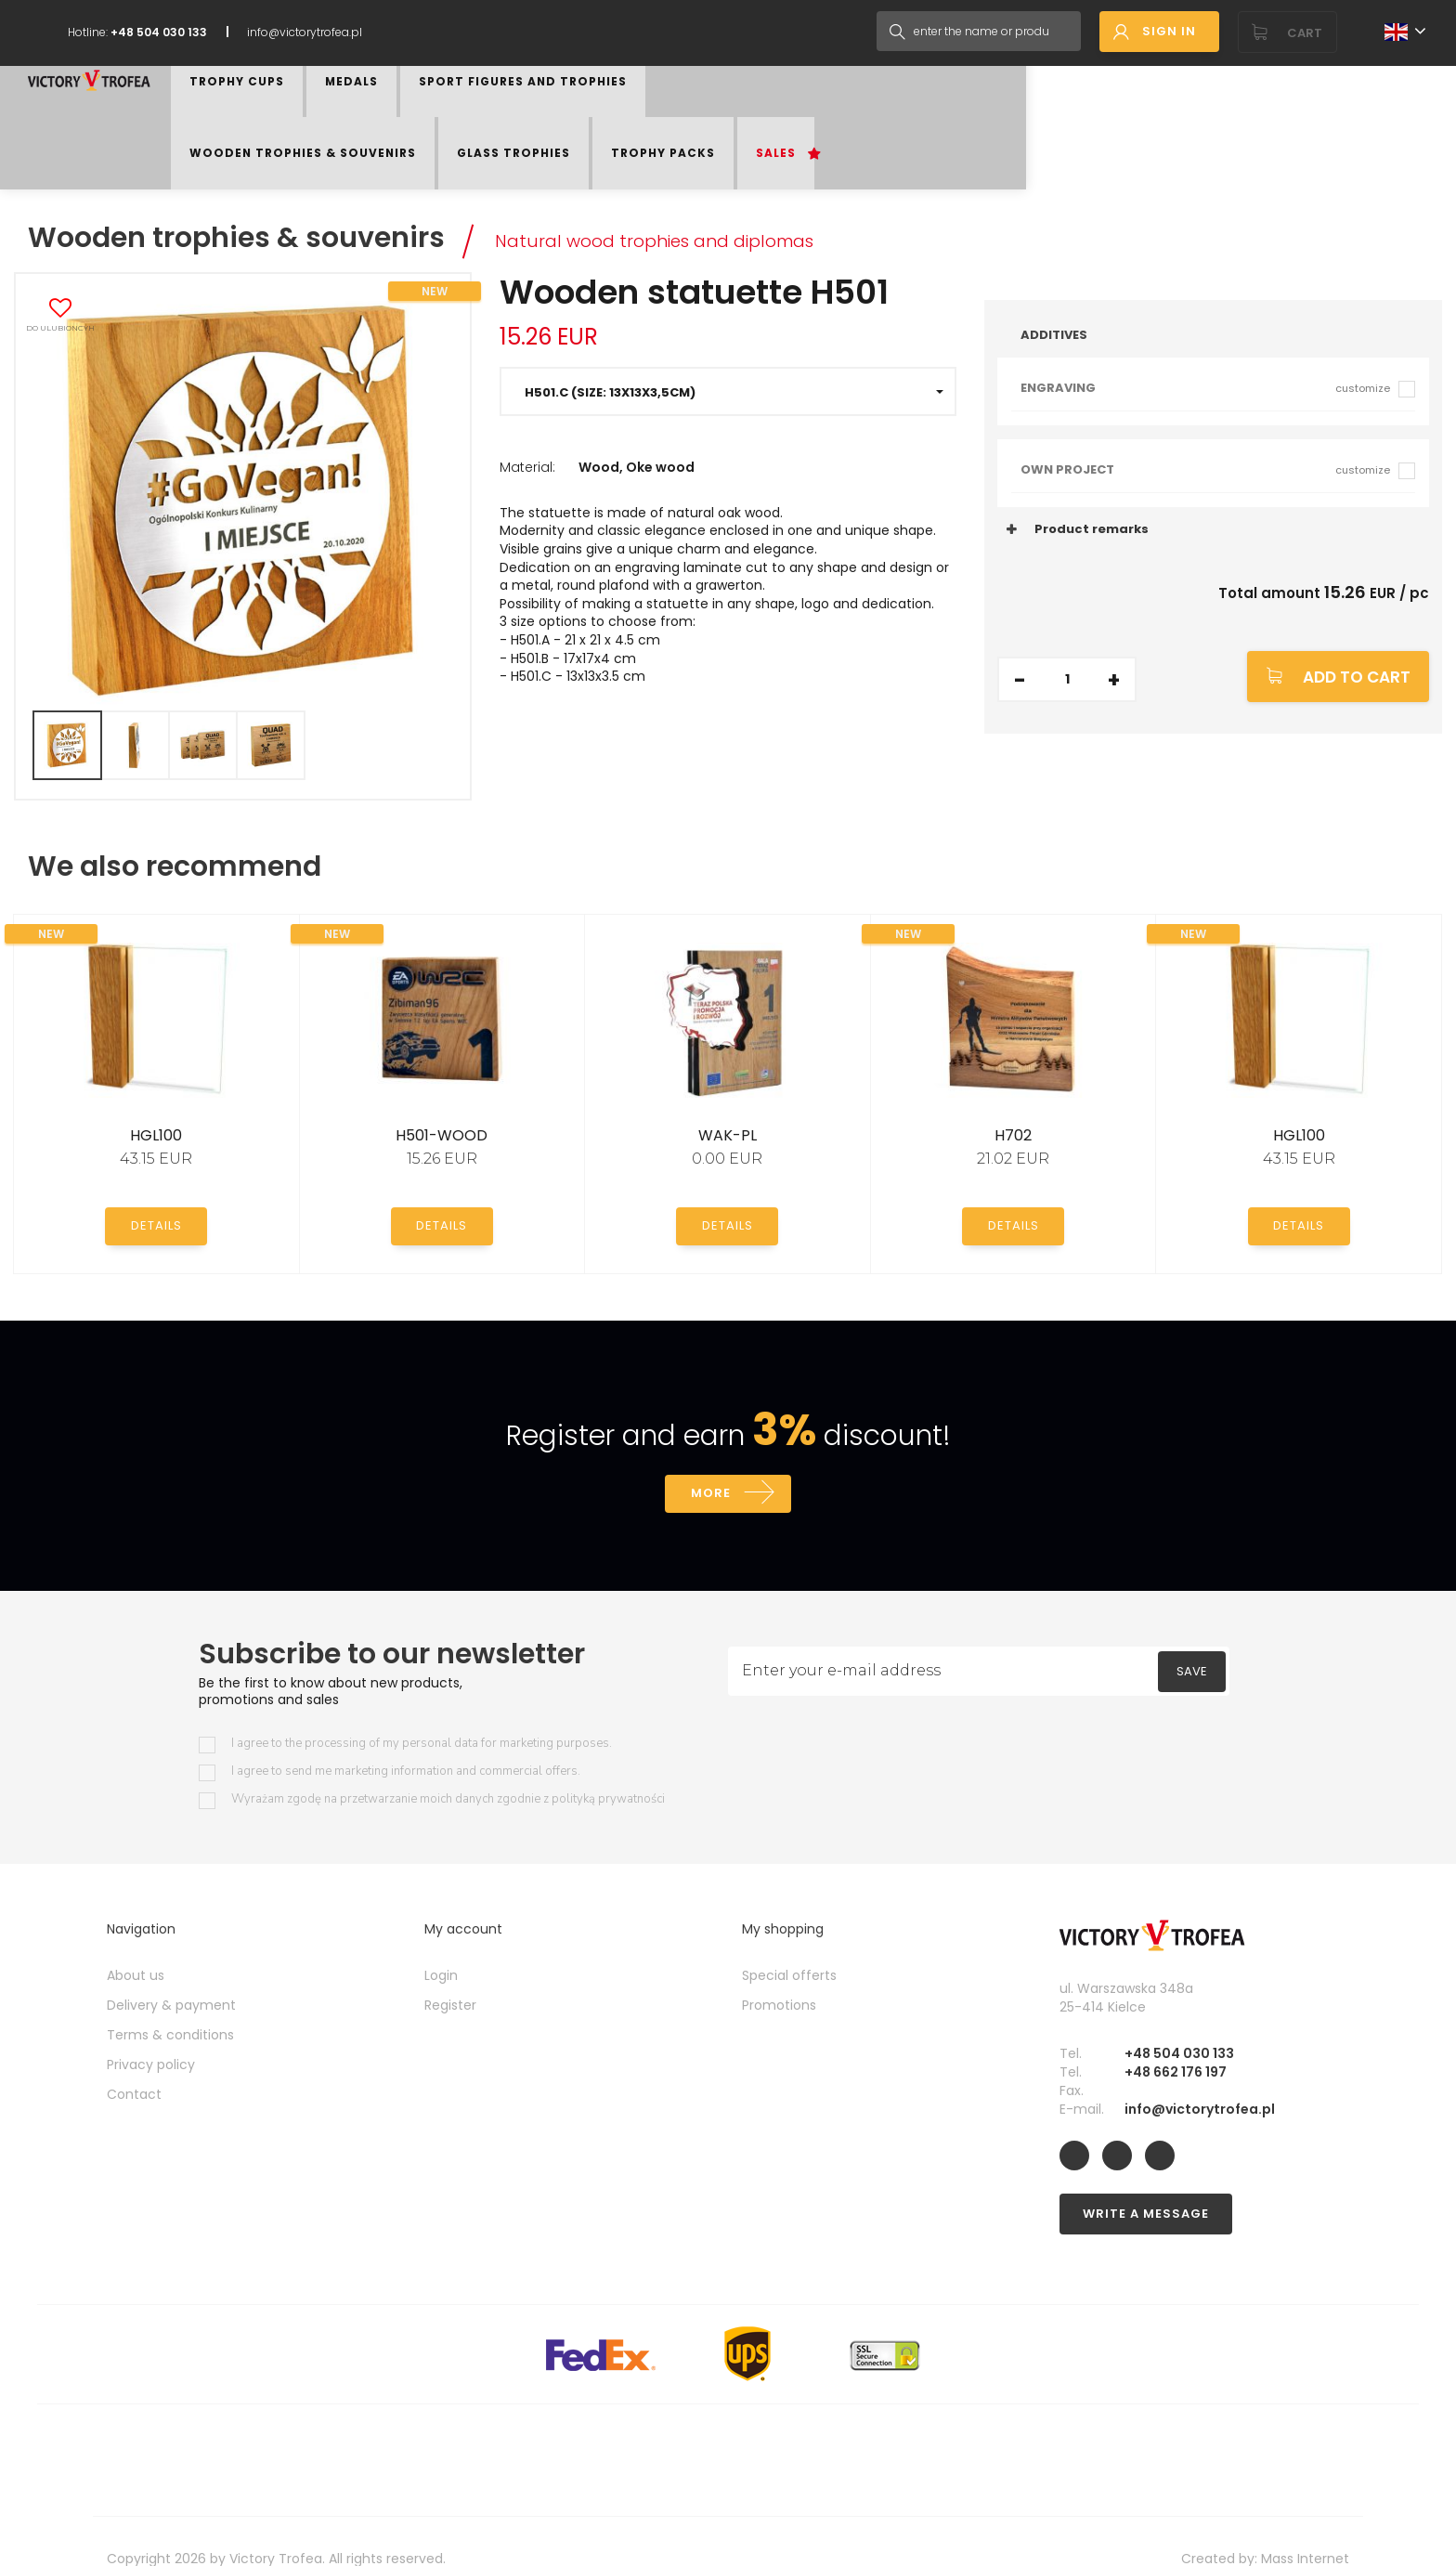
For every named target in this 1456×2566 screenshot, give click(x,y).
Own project (1205, 432)
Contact (134, 2060)
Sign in (1169, 31)
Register (450, 1970)
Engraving (1205, 351)
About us (135, 1941)
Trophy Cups (295, 113)
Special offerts (789, 1941)
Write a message (1146, 2179)
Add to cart (1356, 640)
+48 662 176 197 (1175, 2037)
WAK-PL (727, 1098)
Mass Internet (1305, 2524)
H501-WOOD (442, 1098)
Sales (1131, 113)
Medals (385, 113)
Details (156, 1187)
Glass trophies (922, 113)
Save (1191, 1637)
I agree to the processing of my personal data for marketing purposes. (421, 1709)
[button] (728, 354)
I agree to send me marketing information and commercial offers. (405, 1737)
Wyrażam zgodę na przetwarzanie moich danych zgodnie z (448, 1765)
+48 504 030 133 (1179, 2019)
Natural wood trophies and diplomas (699, 202)
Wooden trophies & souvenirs (746, 113)
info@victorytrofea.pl (304, 32)
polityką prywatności (608, 1764)
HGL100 (156, 1098)
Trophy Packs (1043, 113)
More (710, 1457)
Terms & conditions (170, 2000)
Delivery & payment (171, 1970)
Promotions (779, 1970)
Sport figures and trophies (526, 113)
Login (441, 1941)
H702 (1013, 1098)
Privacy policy (151, 2030)
